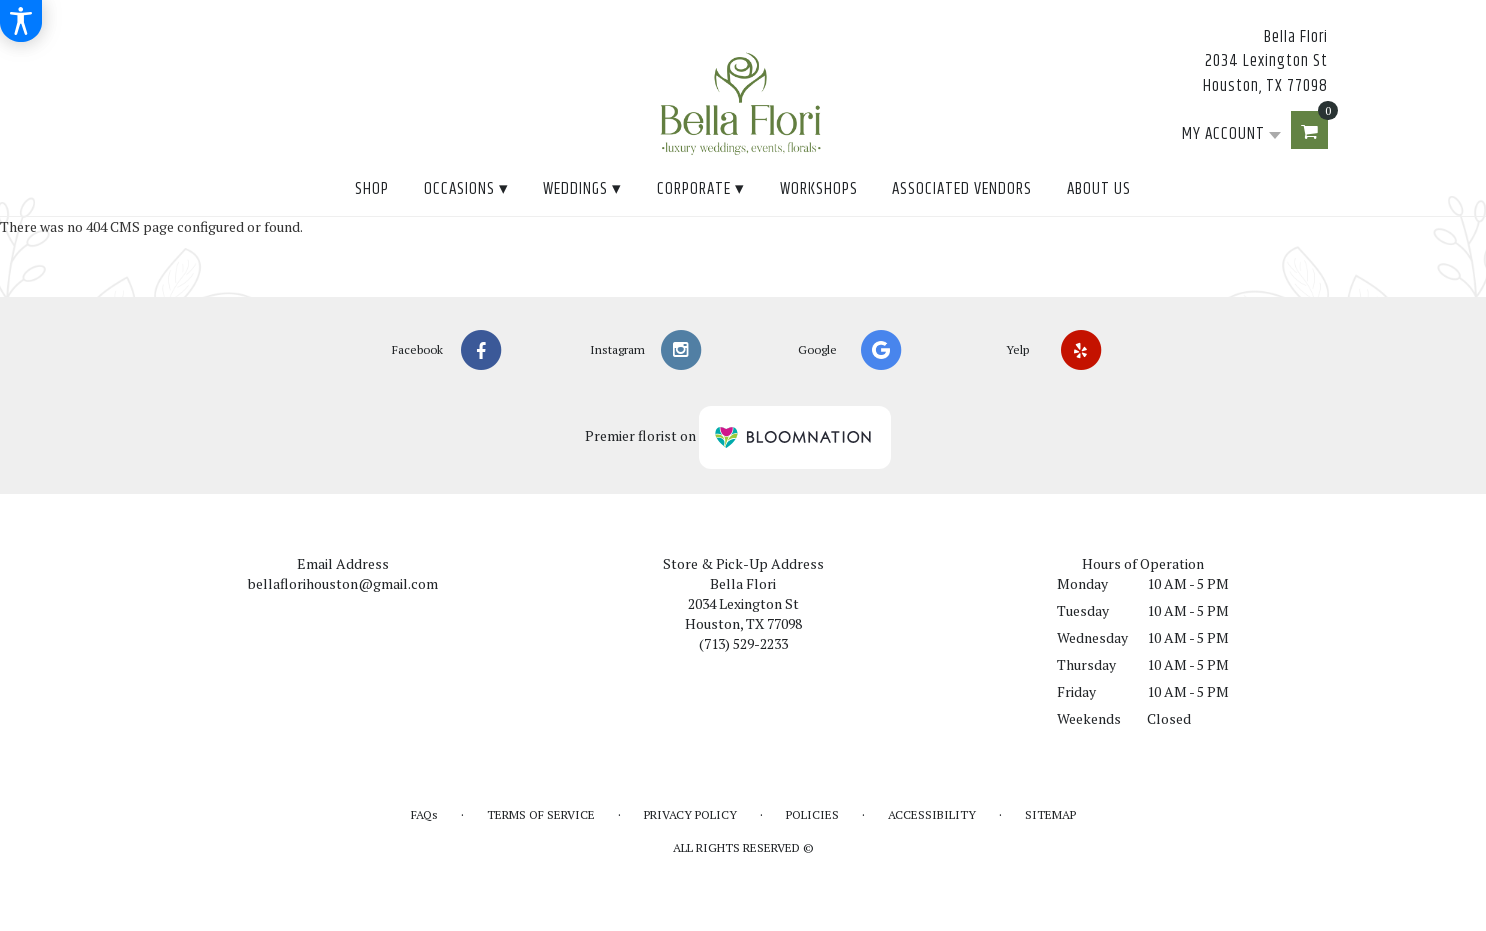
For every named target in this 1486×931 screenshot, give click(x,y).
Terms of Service (541, 814)
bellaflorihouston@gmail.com (343, 583)
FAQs (424, 814)
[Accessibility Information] (21, 21)
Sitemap (1050, 814)
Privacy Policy (690, 814)
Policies (812, 814)
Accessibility (932, 814)
